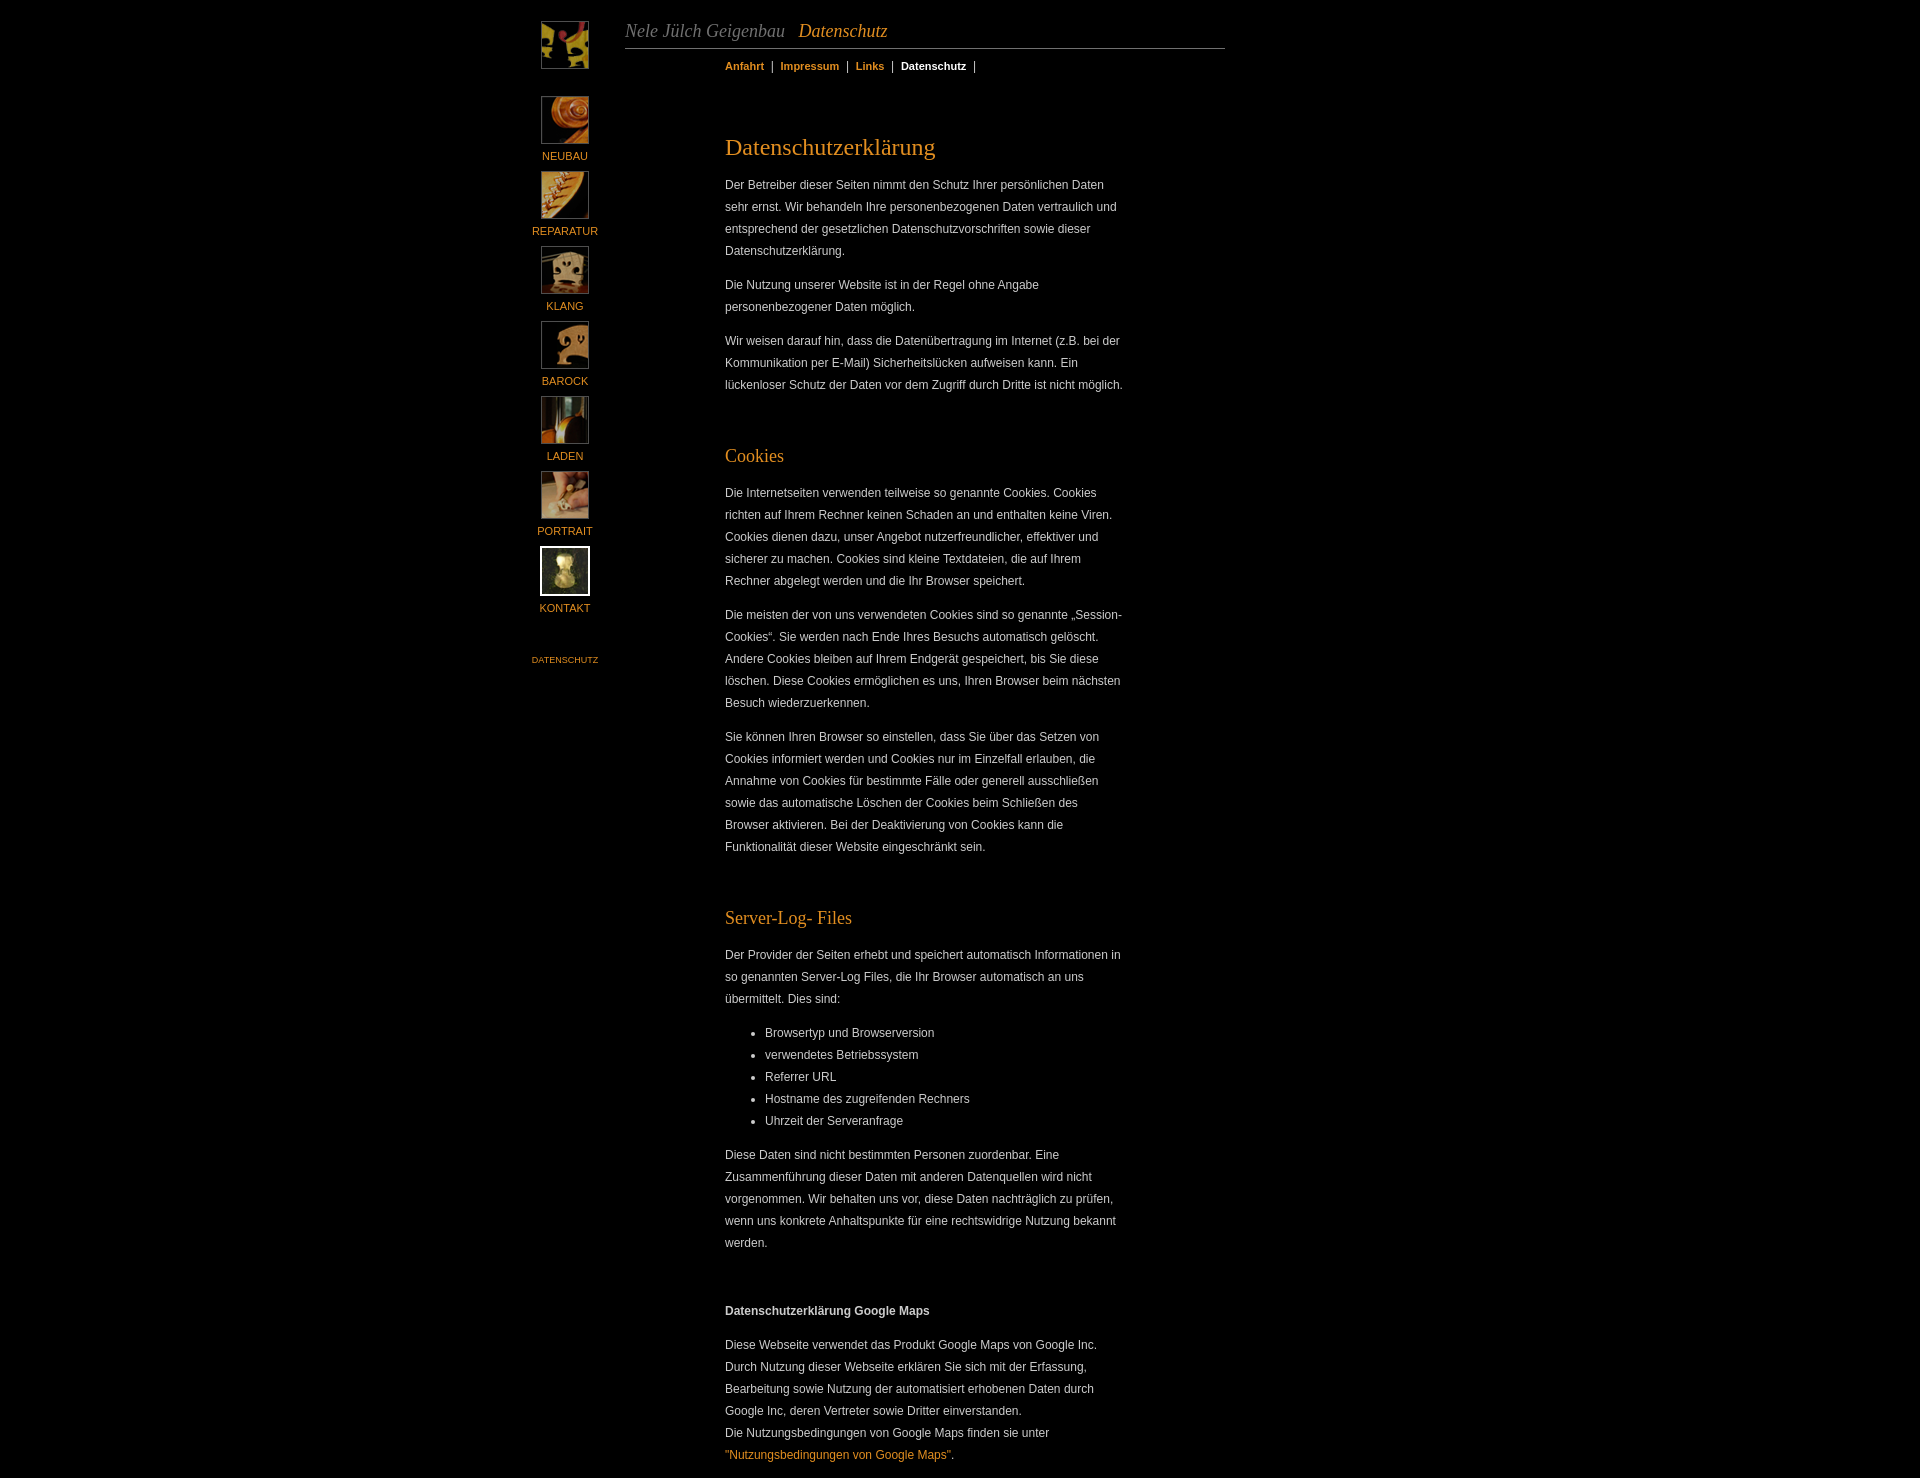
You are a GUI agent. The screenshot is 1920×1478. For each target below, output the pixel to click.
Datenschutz (565, 660)
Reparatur (565, 231)
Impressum (810, 66)
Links (870, 66)
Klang (564, 306)
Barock (565, 381)
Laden (565, 456)
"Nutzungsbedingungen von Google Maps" (838, 1455)
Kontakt (564, 608)
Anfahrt (744, 66)
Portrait (564, 531)
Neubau (565, 156)
